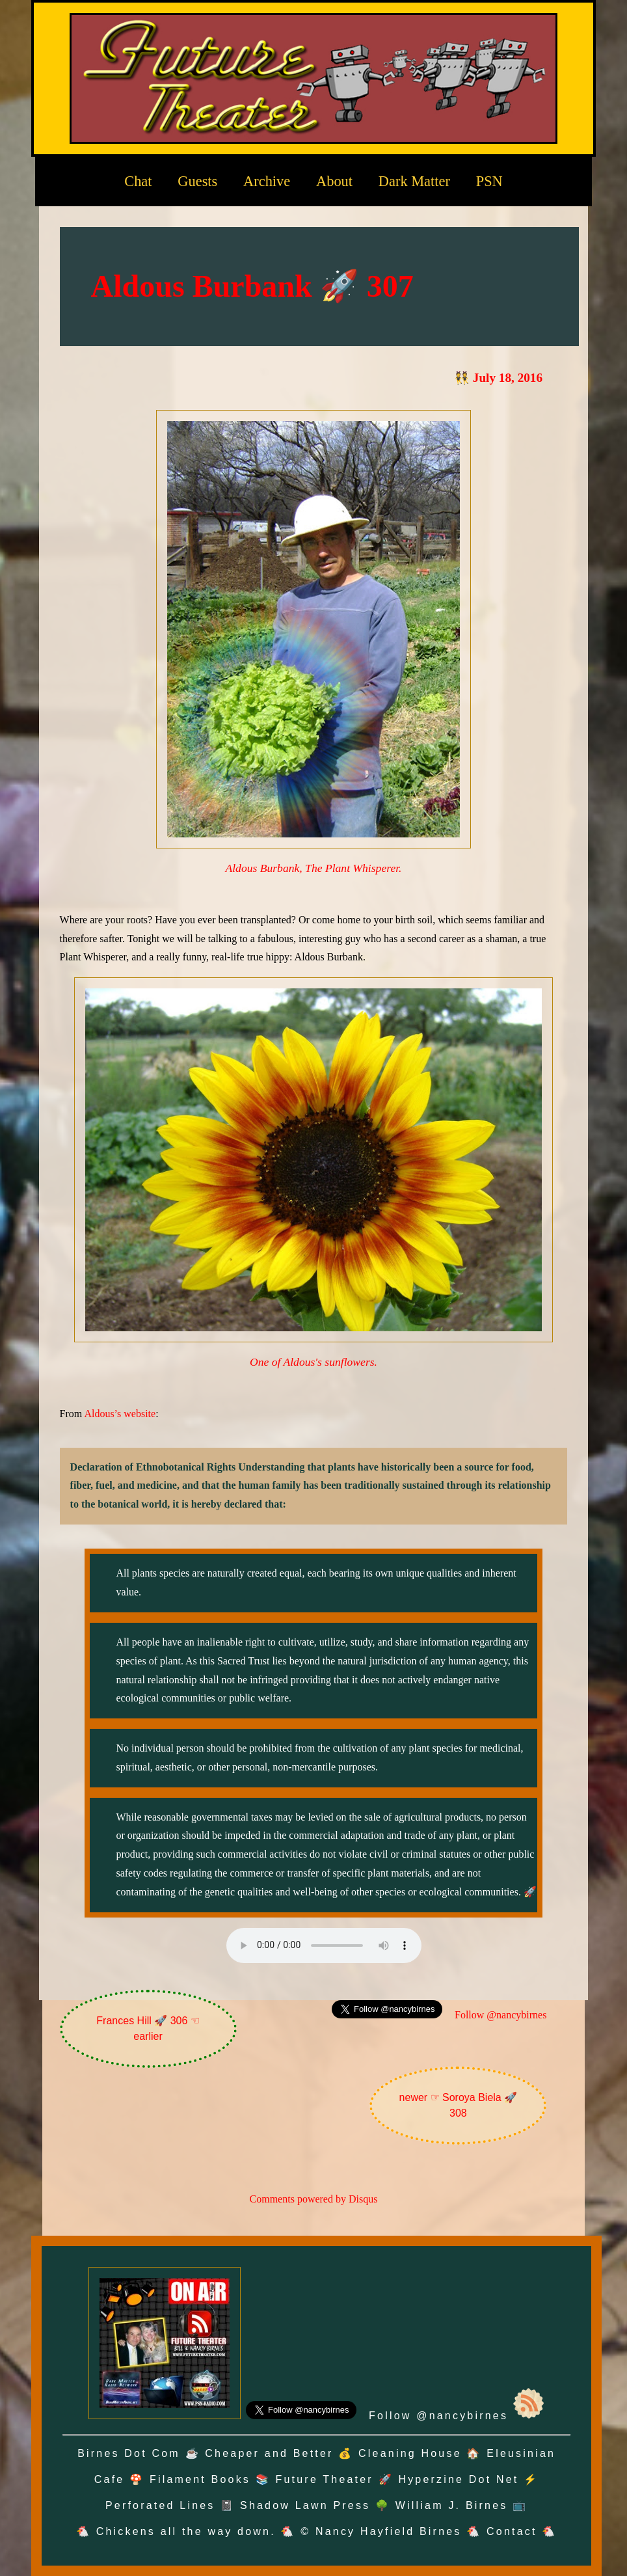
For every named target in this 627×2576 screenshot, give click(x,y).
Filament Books (200, 2479)
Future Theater (324, 2479)
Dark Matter (414, 181)
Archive (266, 181)
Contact (512, 2531)
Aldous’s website (119, 1413)
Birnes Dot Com (128, 2453)
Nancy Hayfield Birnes (388, 2531)
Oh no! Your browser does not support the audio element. (323, 1945)
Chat (138, 181)
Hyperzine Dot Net (458, 2479)
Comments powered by (314, 2198)
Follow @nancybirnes (500, 2014)
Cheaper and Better (269, 2453)
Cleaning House (410, 2453)
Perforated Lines (160, 2505)
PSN (489, 181)
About (334, 181)
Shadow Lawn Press (305, 2505)
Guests (197, 181)
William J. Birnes (451, 2505)
